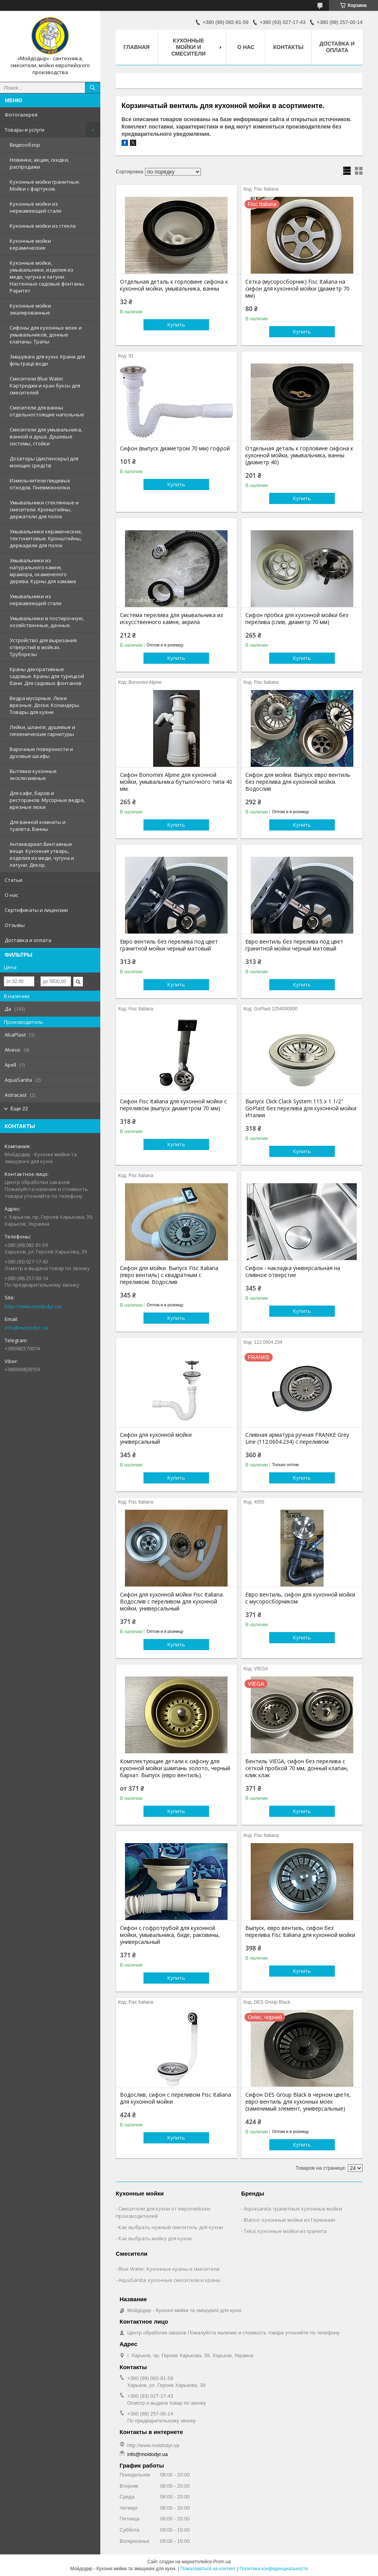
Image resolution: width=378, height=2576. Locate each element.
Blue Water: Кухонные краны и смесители (168, 2268)
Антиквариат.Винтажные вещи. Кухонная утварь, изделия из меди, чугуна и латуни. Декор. (42, 854)
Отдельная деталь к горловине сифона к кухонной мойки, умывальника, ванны (174, 285)
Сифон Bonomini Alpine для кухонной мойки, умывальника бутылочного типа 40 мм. (176, 781)
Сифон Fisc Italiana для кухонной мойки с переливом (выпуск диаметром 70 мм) (173, 1105)
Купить (176, 324)
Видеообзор (25, 144)
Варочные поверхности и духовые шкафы (41, 752)
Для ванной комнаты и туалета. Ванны (38, 825)
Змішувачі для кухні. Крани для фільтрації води (47, 360)
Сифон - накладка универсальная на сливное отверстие (292, 1272)
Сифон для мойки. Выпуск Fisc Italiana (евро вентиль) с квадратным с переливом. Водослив (169, 1275)
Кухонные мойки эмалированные (30, 309)
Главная (136, 47)
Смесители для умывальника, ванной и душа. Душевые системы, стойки (46, 436)
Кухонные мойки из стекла (43, 225)
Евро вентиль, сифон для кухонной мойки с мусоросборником (300, 1598)
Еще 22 (19, 1108)
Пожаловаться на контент (208, 2568)
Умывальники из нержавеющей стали (35, 600)
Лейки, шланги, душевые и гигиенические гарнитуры (42, 730)
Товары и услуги (24, 129)
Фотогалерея (21, 114)
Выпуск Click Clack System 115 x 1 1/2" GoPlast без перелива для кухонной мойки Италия (300, 1108)
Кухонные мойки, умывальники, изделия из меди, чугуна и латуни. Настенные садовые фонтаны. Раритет (47, 276)
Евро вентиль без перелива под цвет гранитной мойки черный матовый (169, 945)
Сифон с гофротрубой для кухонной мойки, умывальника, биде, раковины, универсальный (170, 1935)
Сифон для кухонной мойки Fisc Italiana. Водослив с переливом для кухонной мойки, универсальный (172, 1601)
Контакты (288, 47)
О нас (11, 894)
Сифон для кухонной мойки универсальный (156, 1438)
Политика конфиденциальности (274, 2568)
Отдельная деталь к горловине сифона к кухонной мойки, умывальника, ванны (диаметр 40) (299, 455)
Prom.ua (222, 2561)
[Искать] (92, 87)
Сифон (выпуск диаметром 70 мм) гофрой (175, 448)
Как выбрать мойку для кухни (155, 2238)
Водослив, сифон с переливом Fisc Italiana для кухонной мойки (175, 2098)
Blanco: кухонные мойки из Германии (289, 2219)
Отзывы (15, 925)
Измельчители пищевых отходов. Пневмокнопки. (40, 484)
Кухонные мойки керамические (30, 244)
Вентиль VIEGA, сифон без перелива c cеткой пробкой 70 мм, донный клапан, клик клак (296, 1768)
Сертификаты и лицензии (36, 910)
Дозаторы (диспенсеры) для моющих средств (44, 462)
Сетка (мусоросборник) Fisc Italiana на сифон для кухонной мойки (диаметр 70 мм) (297, 288)
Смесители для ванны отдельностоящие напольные (47, 411)
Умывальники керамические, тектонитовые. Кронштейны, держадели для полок (46, 538)
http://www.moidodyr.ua (33, 1306)
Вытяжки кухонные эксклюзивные (33, 774)
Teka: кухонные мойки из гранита (285, 2231)
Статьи (13, 879)
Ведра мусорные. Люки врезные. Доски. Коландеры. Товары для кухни (45, 705)
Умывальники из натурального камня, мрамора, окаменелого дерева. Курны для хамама (43, 571)
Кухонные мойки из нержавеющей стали (35, 207)
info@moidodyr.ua (26, 1327)
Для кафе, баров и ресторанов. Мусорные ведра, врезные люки (47, 800)
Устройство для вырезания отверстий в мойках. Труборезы (43, 647)
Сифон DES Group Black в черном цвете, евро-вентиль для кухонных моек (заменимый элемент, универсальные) (298, 2101)
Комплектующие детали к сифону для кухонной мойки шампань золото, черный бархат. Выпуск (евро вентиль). (175, 1768)
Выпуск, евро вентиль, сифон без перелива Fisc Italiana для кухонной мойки (300, 1931)
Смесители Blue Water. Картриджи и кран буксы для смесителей (45, 385)
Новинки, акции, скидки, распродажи (39, 163)
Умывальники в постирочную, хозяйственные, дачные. (47, 622)
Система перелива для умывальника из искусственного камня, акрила (171, 619)
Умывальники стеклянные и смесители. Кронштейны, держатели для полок (44, 509)
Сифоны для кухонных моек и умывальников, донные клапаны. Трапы (46, 334)
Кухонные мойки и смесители (188, 47)
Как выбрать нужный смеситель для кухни (170, 2227)
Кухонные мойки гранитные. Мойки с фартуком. (45, 185)
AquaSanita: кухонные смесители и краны (169, 2280)
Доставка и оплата (28, 940)
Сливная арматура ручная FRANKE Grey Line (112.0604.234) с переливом (297, 1438)
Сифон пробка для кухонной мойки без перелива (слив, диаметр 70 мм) (296, 619)
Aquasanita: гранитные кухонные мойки (293, 2208)
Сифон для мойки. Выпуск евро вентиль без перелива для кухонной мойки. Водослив (297, 781)
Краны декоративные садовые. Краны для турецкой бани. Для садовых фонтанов (47, 676)
